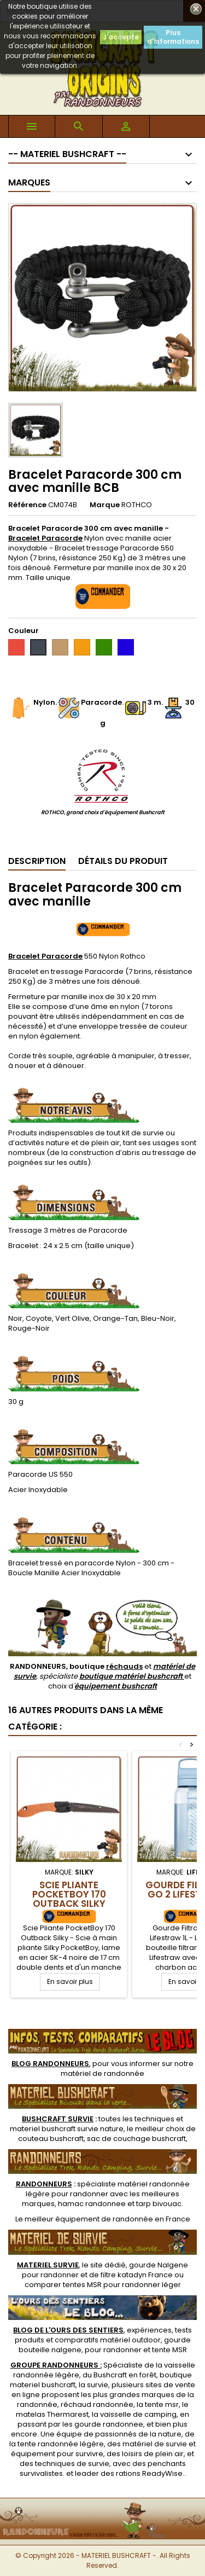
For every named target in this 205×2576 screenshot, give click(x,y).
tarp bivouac (158, 2203)
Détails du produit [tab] (123, 861)
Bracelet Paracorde (45, 956)
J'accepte (121, 37)
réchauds (124, 1666)
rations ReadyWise (149, 2473)
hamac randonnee (92, 2203)
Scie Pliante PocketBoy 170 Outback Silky (69, 1894)
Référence (27, 505)
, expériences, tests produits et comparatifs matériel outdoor (102, 2335)
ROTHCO (136, 505)
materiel (67, 2129)
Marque (105, 505)
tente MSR (169, 2350)
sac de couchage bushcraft (136, 2138)
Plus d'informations (173, 37)
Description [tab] (37, 861)
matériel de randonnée (102, 2073)
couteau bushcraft (51, 2138)
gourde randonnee (108, 2424)
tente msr (162, 2404)
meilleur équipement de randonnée (89, 2219)
